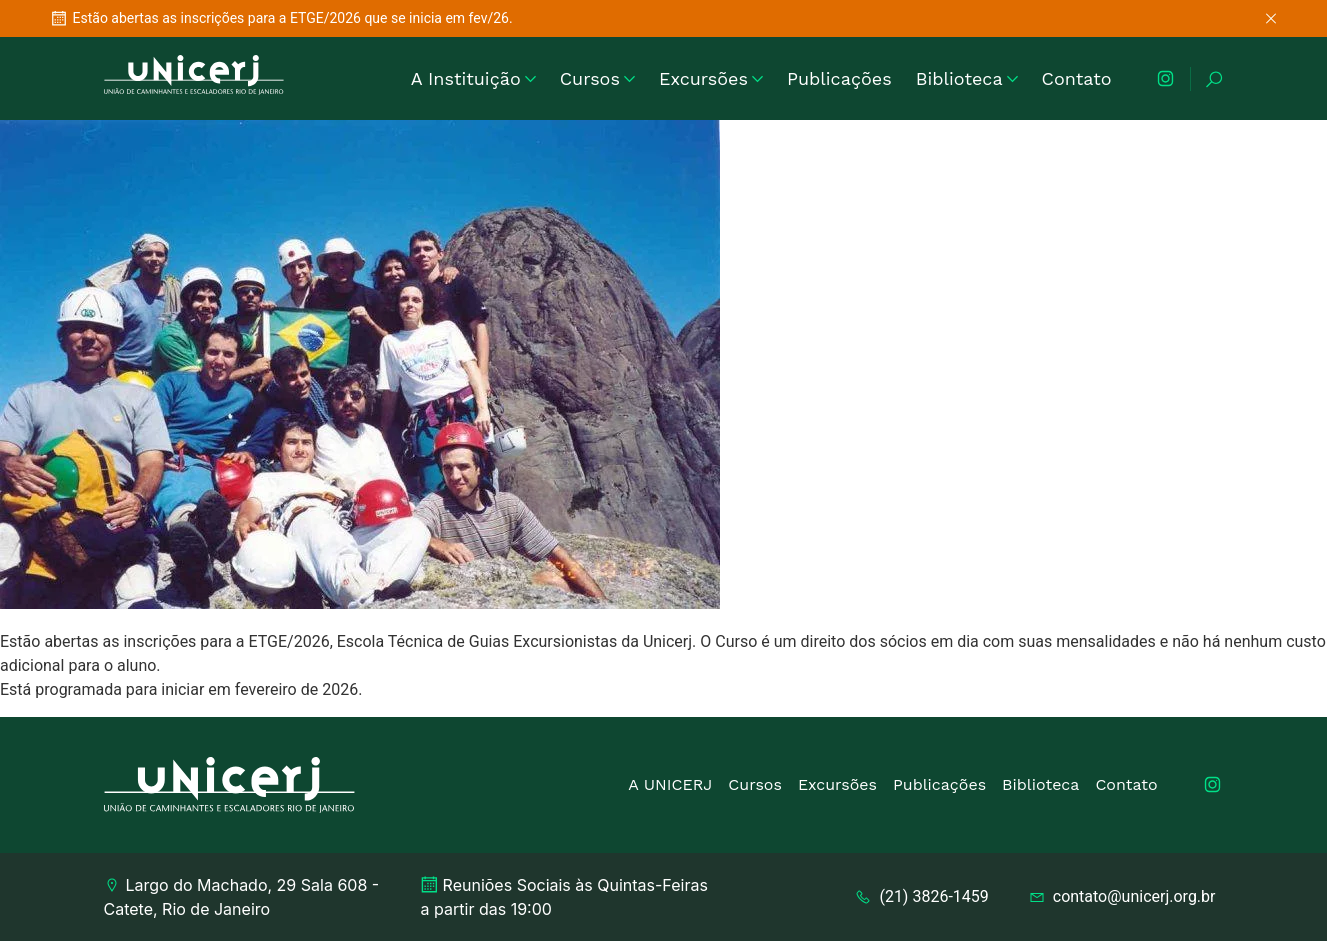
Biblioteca (967, 78)
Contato (1077, 78)
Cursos (597, 78)
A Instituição (473, 78)
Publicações (839, 78)
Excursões (711, 78)
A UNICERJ (670, 784)
